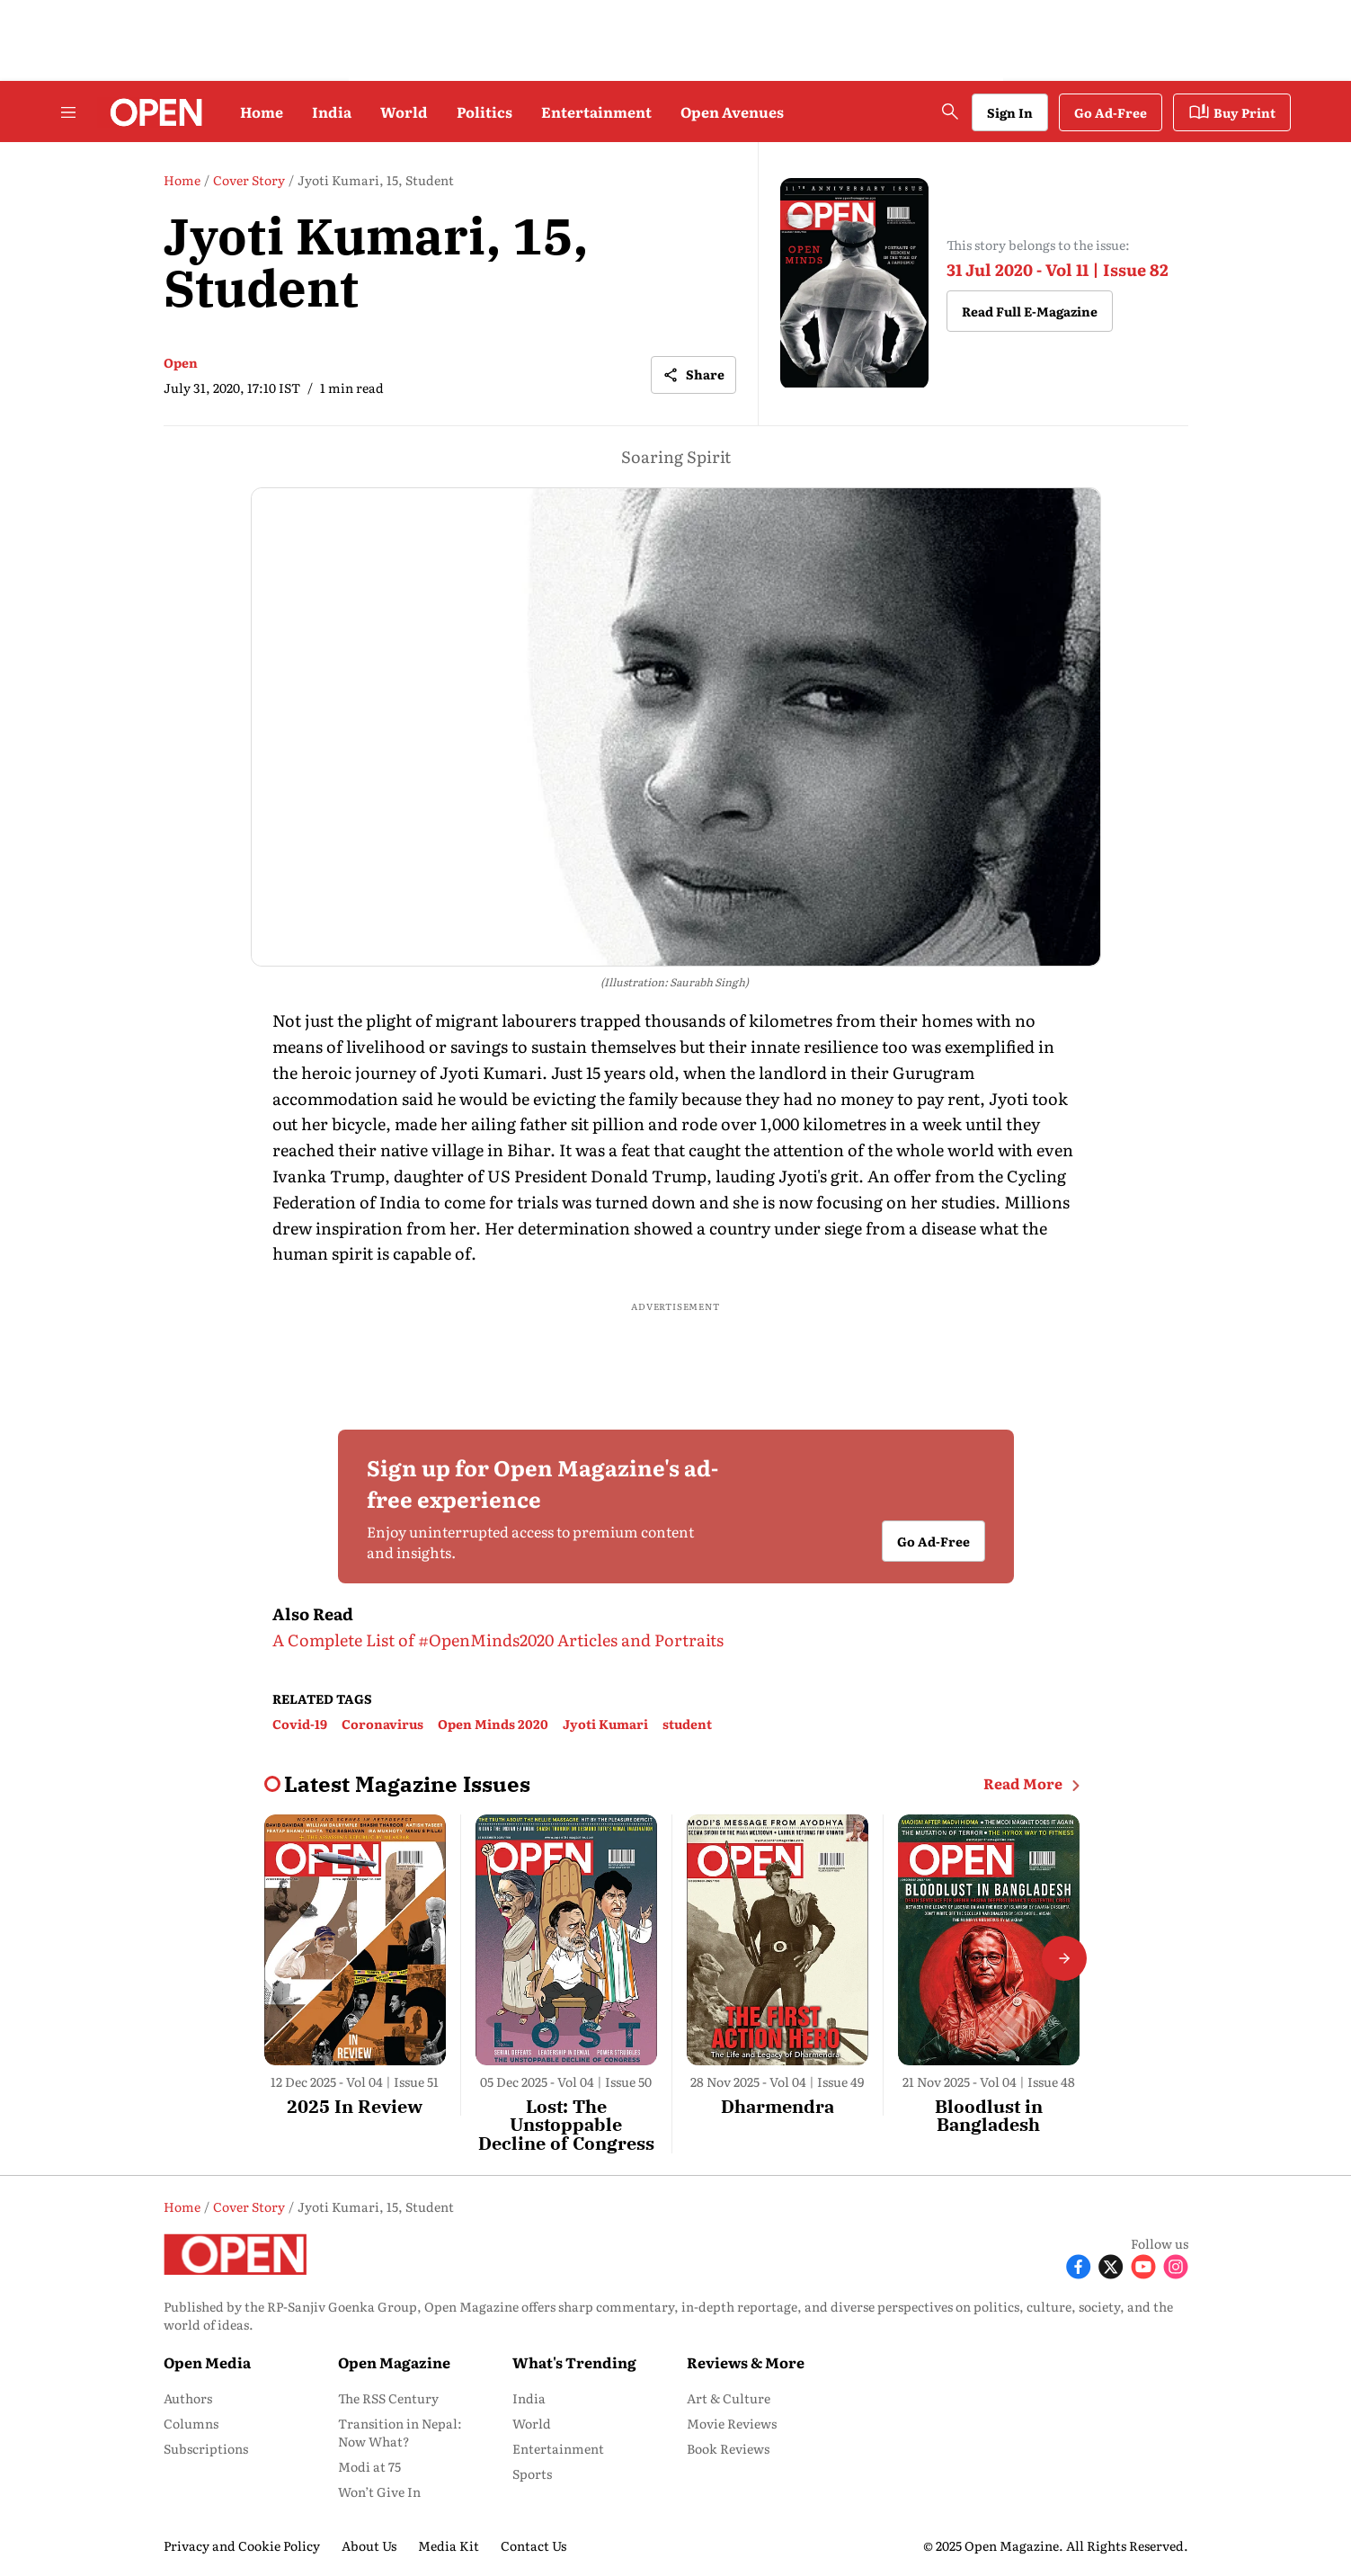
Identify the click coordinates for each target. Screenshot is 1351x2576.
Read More (1035, 1784)
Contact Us (533, 2545)
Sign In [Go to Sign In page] (1010, 112)
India (331, 111)
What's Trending (574, 2362)
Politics (484, 111)
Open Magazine (394, 2362)
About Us (369, 2545)
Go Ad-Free (1110, 112)
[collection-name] (407, 1784)
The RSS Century (388, 2398)
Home (261, 111)
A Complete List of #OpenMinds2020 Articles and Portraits (498, 1639)
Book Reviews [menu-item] (728, 2448)
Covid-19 (299, 1724)
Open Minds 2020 (493, 1724)
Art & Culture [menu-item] (728, 2398)
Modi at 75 (369, 2466)
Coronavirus (382, 1724)
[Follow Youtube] (1143, 2264)
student (687, 1724)
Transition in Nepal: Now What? (400, 2432)
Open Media (207, 2362)
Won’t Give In (379, 2491)
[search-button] (950, 111)
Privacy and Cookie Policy (242, 2545)
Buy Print (1231, 112)
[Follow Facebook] (1078, 2264)
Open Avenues (732, 111)
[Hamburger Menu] (68, 112)
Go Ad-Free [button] (933, 1541)
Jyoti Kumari (605, 1724)
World (404, 111)
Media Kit (448, 2545)
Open (181, 362)
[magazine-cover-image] (854, 283)
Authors (188, 2398)
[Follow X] (1111, 2264)
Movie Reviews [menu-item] (732, 2423)
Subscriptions (206, 2448)
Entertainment (596, 111)
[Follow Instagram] (1175, 2264)
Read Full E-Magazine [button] (1030, 311)
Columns (191, 2423)
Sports (532, 2473)
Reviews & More (745, 2362)
